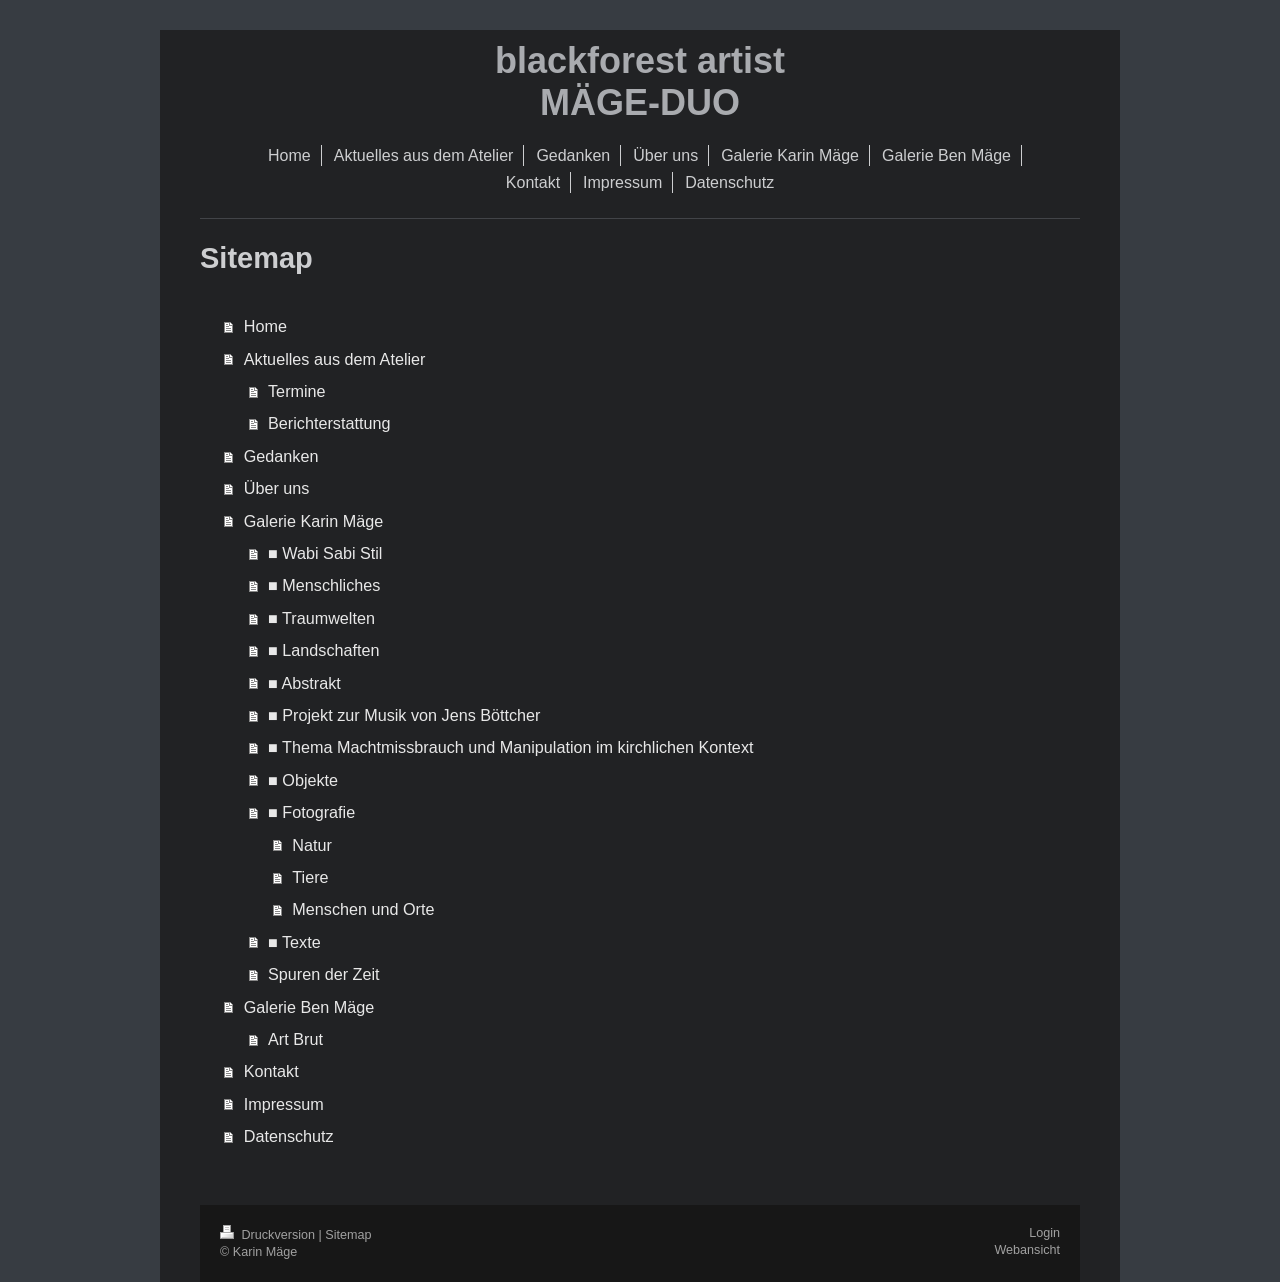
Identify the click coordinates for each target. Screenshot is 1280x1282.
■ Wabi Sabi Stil (325, 553)
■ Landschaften (323, 650)
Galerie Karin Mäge (313, 521)
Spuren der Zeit (324, 974)
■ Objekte (303, 780)
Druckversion (269, 1235)
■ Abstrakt (304, 683)
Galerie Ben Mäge (309, 1007)
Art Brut (295, 1039)
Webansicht (1027, 1250)
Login (1044, 1233)
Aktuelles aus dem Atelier (335, 359)
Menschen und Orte (363, 909)
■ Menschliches (324, 585)
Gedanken (281, 456)
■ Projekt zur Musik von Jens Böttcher (404, 715)
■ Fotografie (311, 812)
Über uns (277, 488)
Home (265, 326)
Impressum (284, 1104)
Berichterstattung (329, 423)
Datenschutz (289, 1136)
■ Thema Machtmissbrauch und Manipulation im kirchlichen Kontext (510, 747)
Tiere (310, 877)
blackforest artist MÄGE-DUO (640, 81)
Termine (297, 391)
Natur (312, 845)
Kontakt (271, 1071)
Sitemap (348, 1235)
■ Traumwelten (321, 618)
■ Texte (294, 942)
